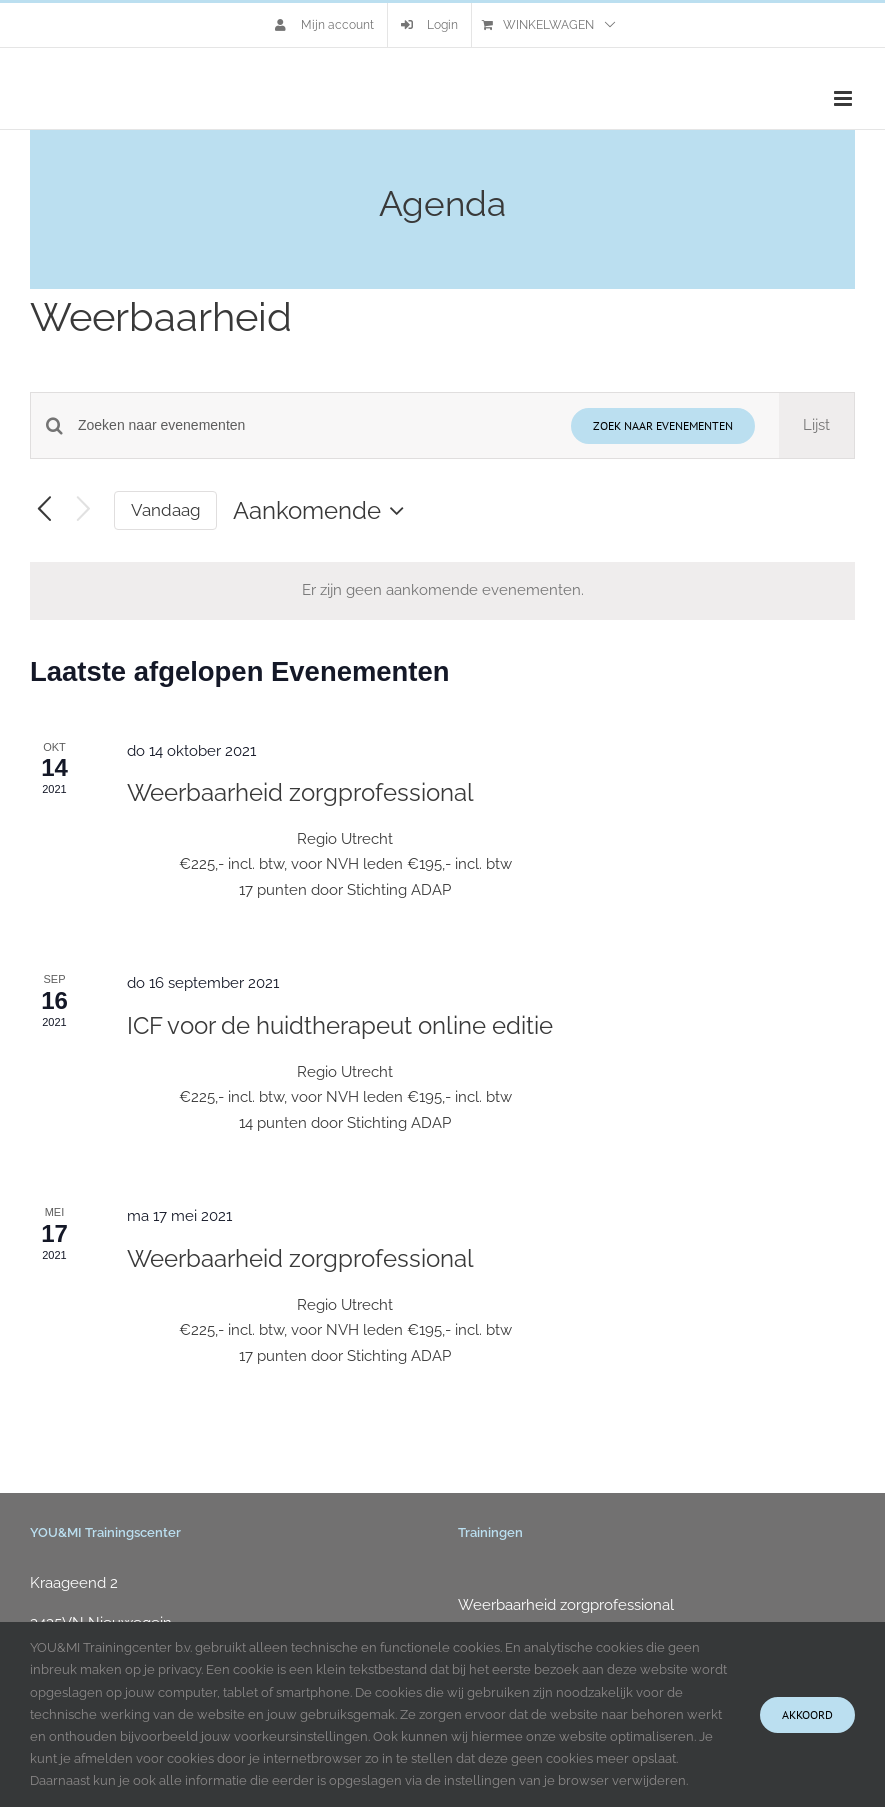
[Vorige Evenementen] (44, 510)
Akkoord (807, 1714)
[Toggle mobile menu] (844, 98)
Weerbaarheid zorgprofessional (300, 793)
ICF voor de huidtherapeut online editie (340, 1026)
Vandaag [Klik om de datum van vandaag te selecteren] (166, 510)
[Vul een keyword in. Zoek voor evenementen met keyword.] (312, 425)
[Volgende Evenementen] (83, 510)
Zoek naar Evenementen (663, 425)
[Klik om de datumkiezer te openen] (323, 511)
